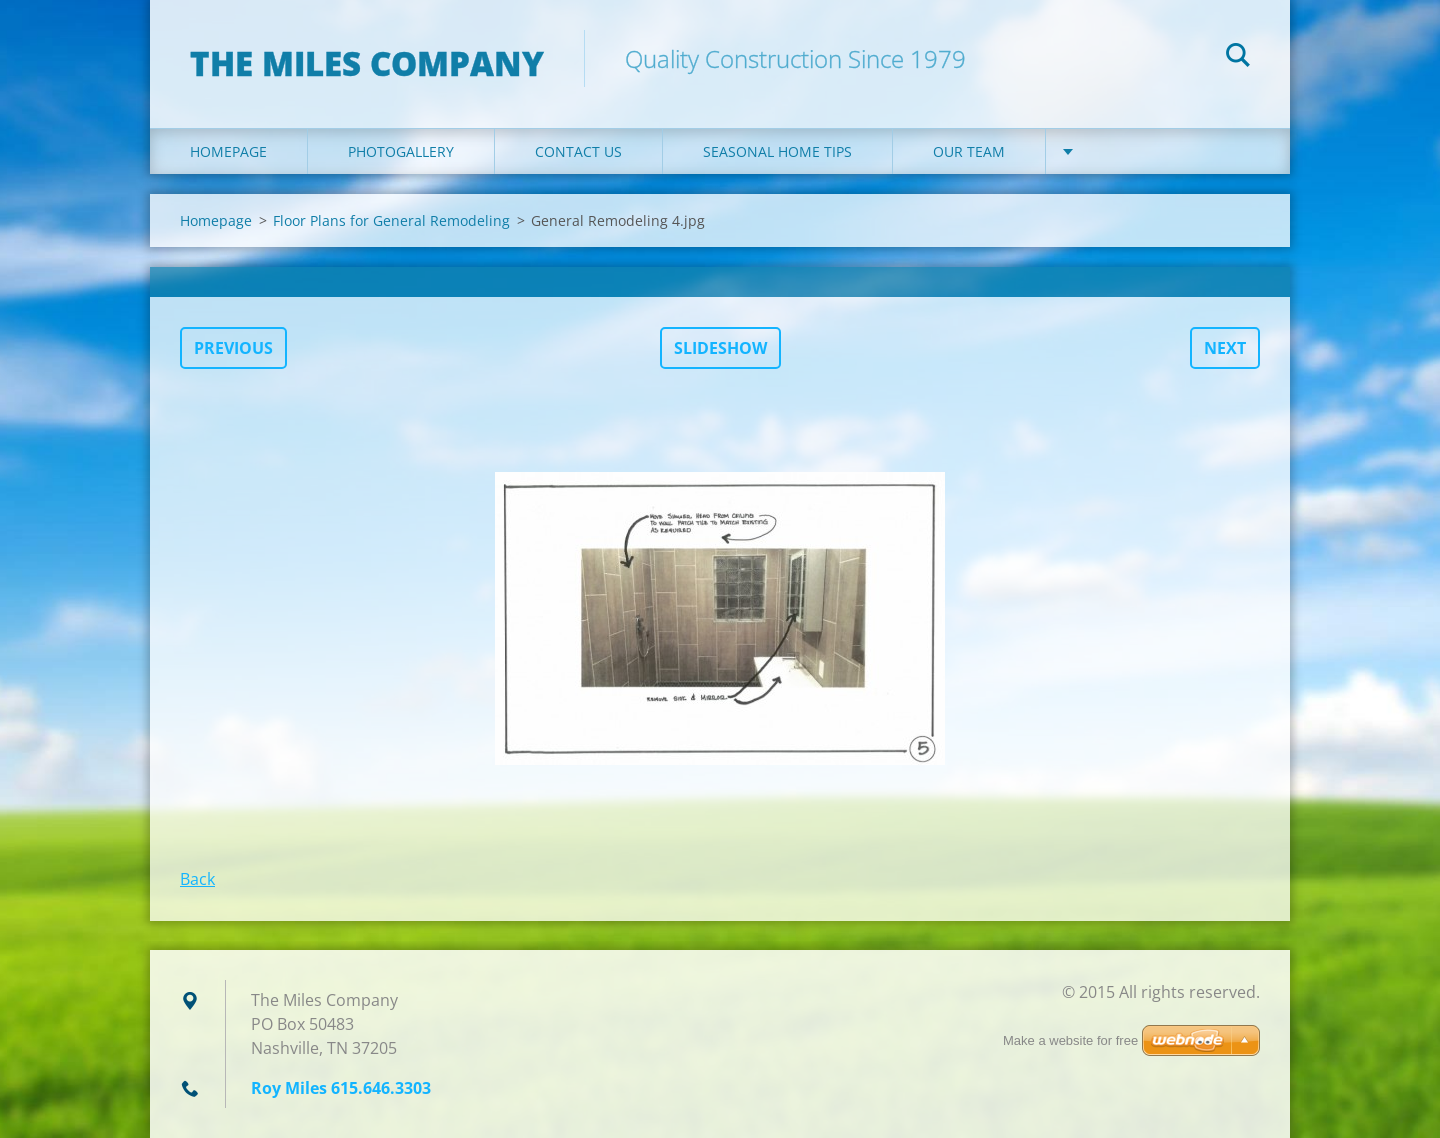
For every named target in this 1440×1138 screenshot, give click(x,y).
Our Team (969, 151)
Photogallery (401, 151)
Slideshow (720, 348)
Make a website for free (1070, 1040)
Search (1238, 58)
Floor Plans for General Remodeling (391, 220)
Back (197, 879)
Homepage (228, 151)
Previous (233, 348)
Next (1225, 348)
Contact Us (578, 151)
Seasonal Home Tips (777, 151)
